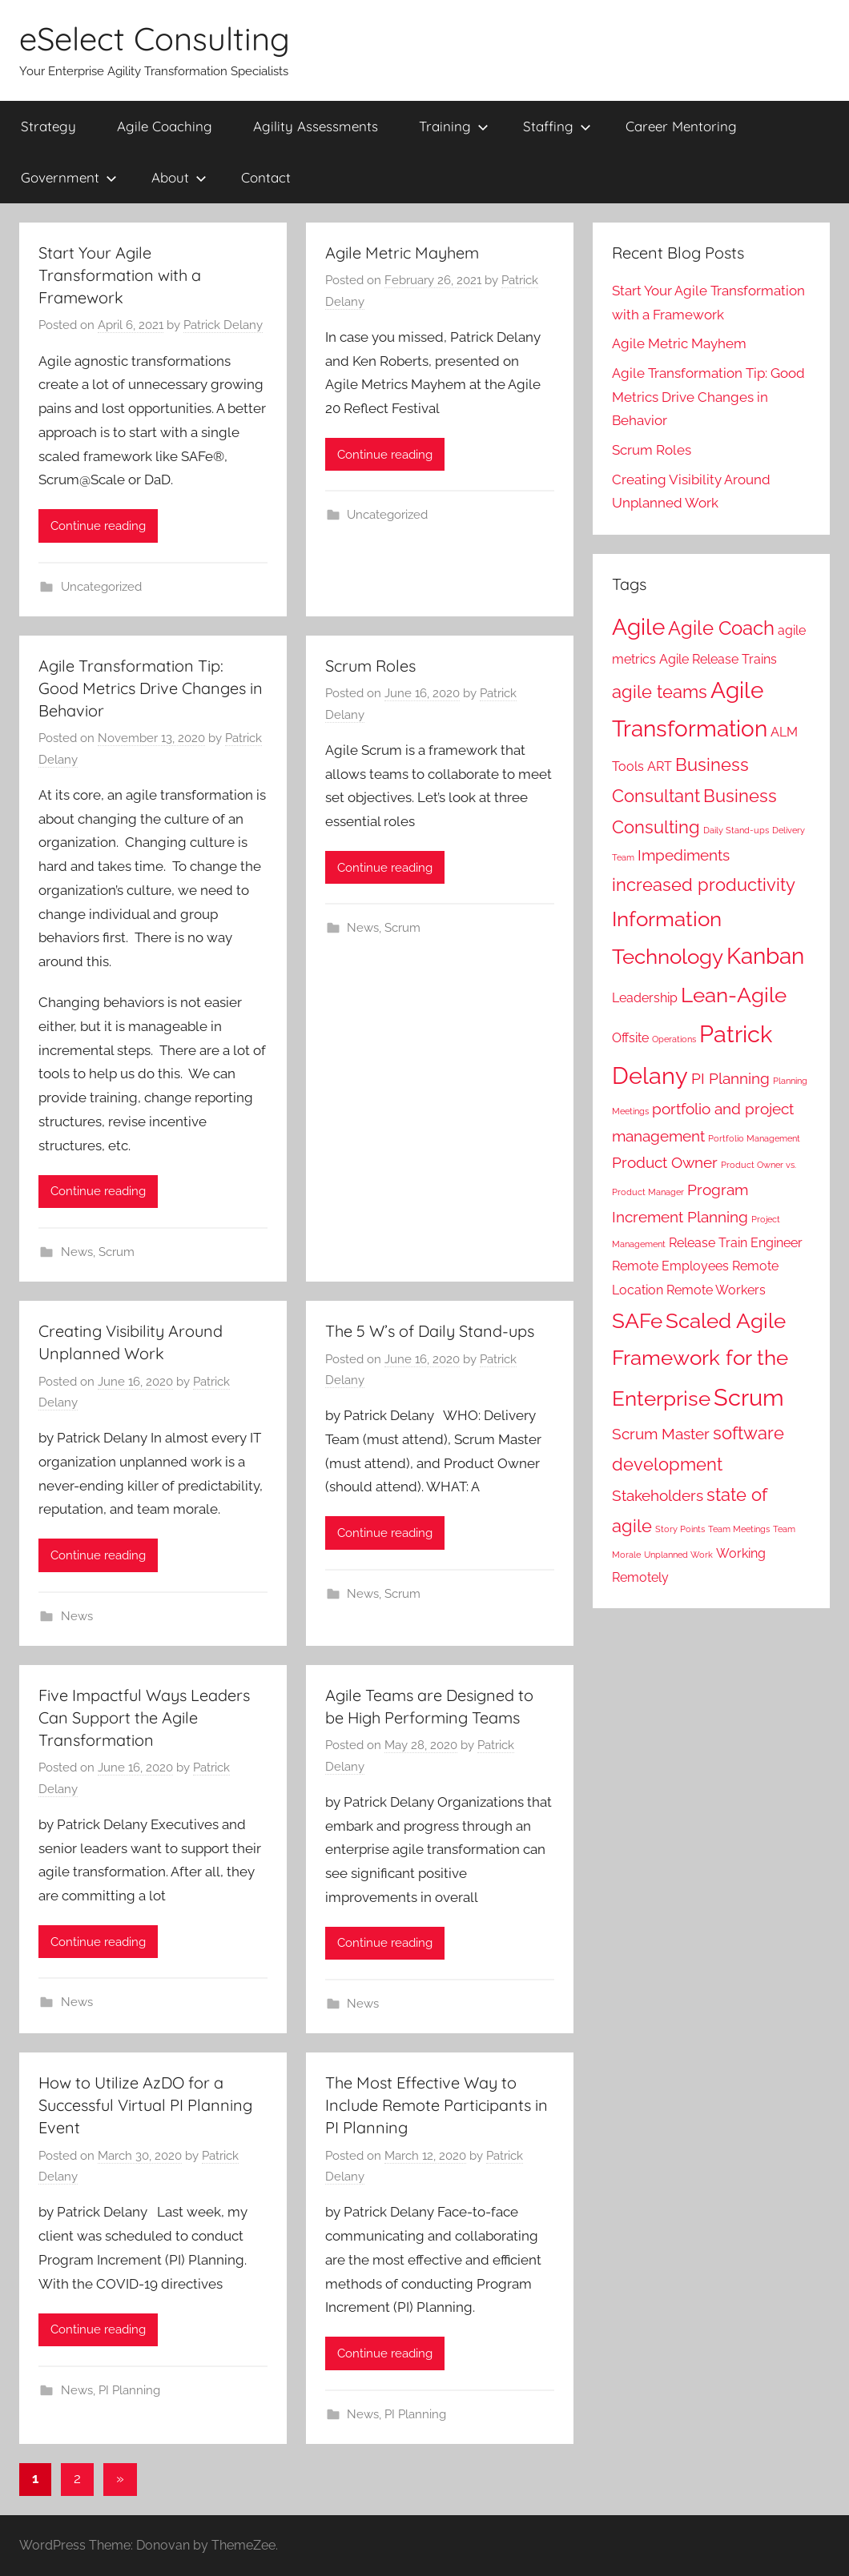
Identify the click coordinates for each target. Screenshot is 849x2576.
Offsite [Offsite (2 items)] (630, 1037)
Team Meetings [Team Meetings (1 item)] (739, 1529)
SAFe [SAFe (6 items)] (637, 1320)
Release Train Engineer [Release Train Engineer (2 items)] (736, 1242)
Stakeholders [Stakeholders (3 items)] (657, 1496)
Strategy (48, 126)
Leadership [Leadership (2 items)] (645, 997)
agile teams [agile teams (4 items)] (659, 691)
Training (454, 126)
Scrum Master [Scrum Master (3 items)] (661, 1434)
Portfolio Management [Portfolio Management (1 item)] (754, 1138)
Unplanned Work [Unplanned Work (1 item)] (678, 1554)
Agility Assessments (315, 126)
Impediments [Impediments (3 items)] (684, 855)
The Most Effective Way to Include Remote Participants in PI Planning (436, 2104)
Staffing (557, 126)
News (77, 1252)
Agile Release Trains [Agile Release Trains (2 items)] (718, 659)
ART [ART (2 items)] (659, 766)
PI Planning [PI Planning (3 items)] (730, 1078)
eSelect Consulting (154, 38)
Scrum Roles (370, 666)
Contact (266, 177)
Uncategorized (101, 587)
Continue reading (98, 526)
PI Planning (129, 2390)
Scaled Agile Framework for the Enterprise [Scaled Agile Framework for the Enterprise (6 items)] (700, 1359)
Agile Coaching (164, 126)
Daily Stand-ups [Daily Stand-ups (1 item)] (736, 830)
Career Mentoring (681, 126)
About (179, 177)
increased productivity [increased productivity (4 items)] (703, 884)
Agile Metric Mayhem (402, 253)
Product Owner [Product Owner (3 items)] (665, 1163)
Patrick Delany (223, 325)
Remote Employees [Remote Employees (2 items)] (670, 1266)
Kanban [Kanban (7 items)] (765, 956)
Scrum (117, 1252)
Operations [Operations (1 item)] (674, 1039)
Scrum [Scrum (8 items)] (749, 1397)
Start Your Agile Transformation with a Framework (119, 275)
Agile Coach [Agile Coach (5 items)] (721, 628)
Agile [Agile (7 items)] (638, 627)
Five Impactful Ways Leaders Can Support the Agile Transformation (144, 1717)
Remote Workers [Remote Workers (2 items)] (716, 1290)
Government (69, 177)
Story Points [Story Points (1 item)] (680, 1529)
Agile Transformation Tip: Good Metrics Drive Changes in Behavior (150, 688)
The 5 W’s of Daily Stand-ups (429, 1331)
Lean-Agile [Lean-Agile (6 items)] (734, 994)
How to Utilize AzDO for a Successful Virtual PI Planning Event (145, 2104)
